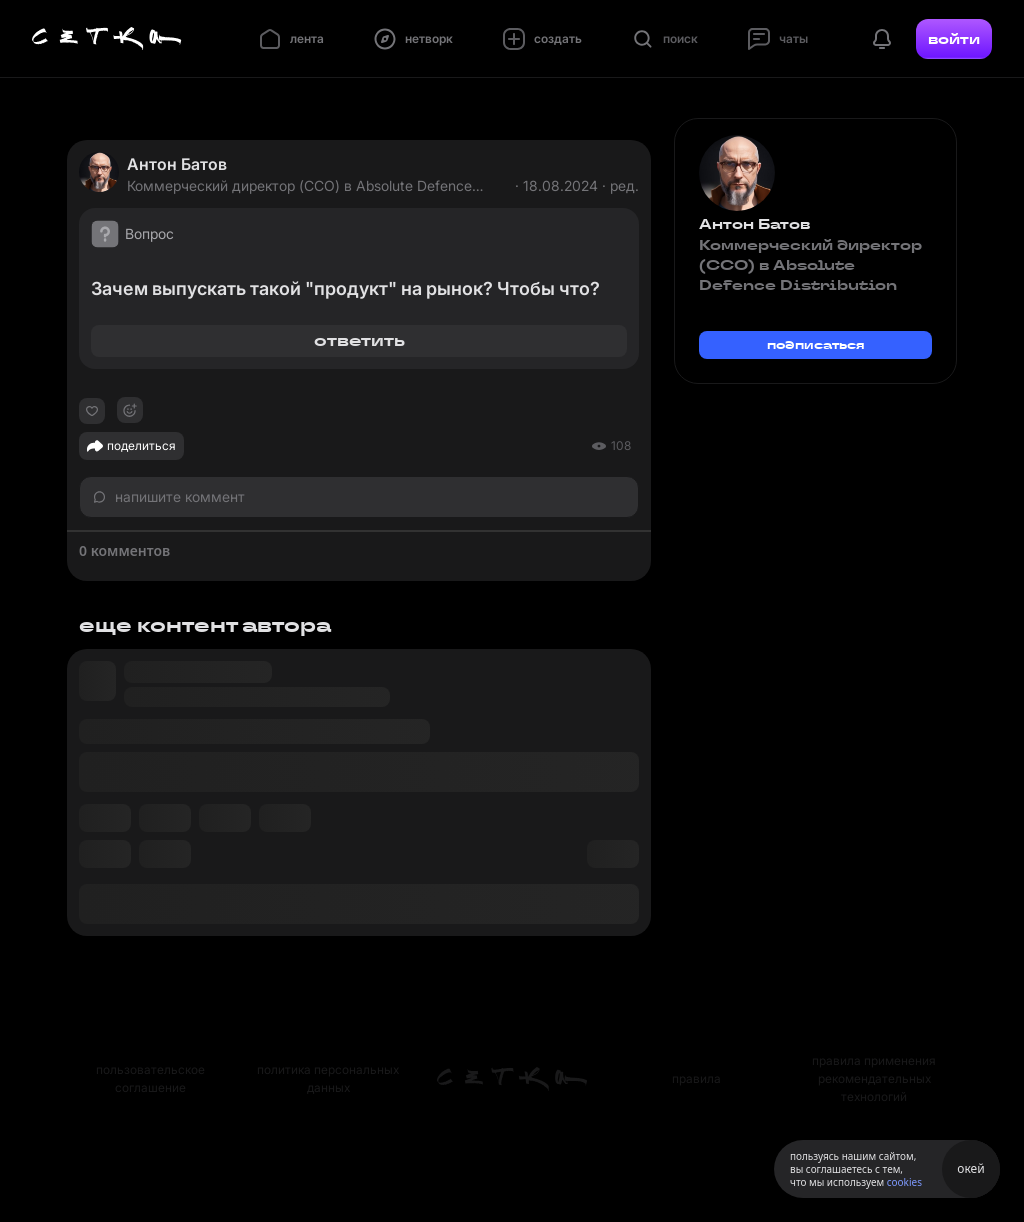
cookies (904, 1182)
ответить (359, 340)
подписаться (816, 344)
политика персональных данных (328, 1078)
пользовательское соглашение (150, 1078)
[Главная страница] (107, 39)
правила (696, 1078)
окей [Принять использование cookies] (970, 1168)
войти (954, 39)
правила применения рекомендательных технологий (874, 1078)
